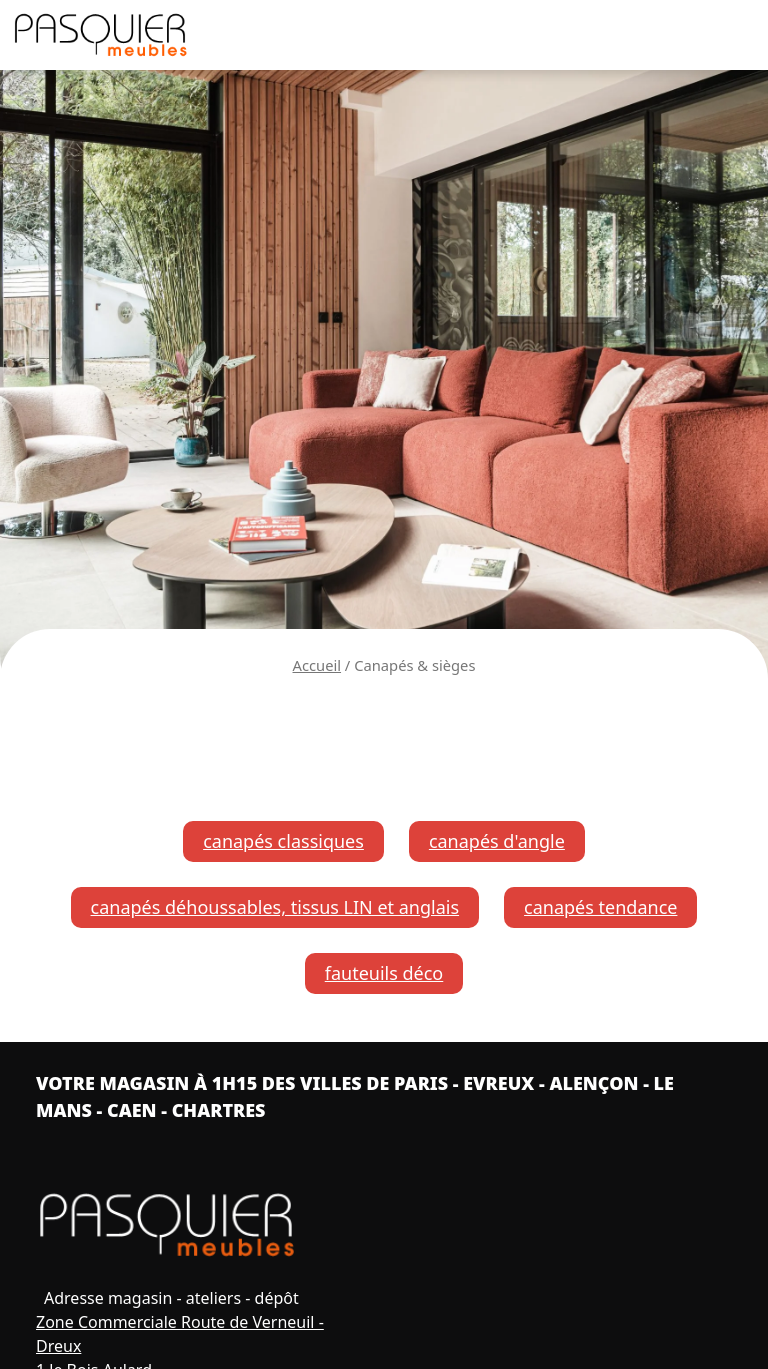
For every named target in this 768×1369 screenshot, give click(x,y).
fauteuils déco (384, 973)
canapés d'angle (497, 841)
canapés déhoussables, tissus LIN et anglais (275, 907)
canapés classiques (283, 841)
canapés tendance (600, 907)
